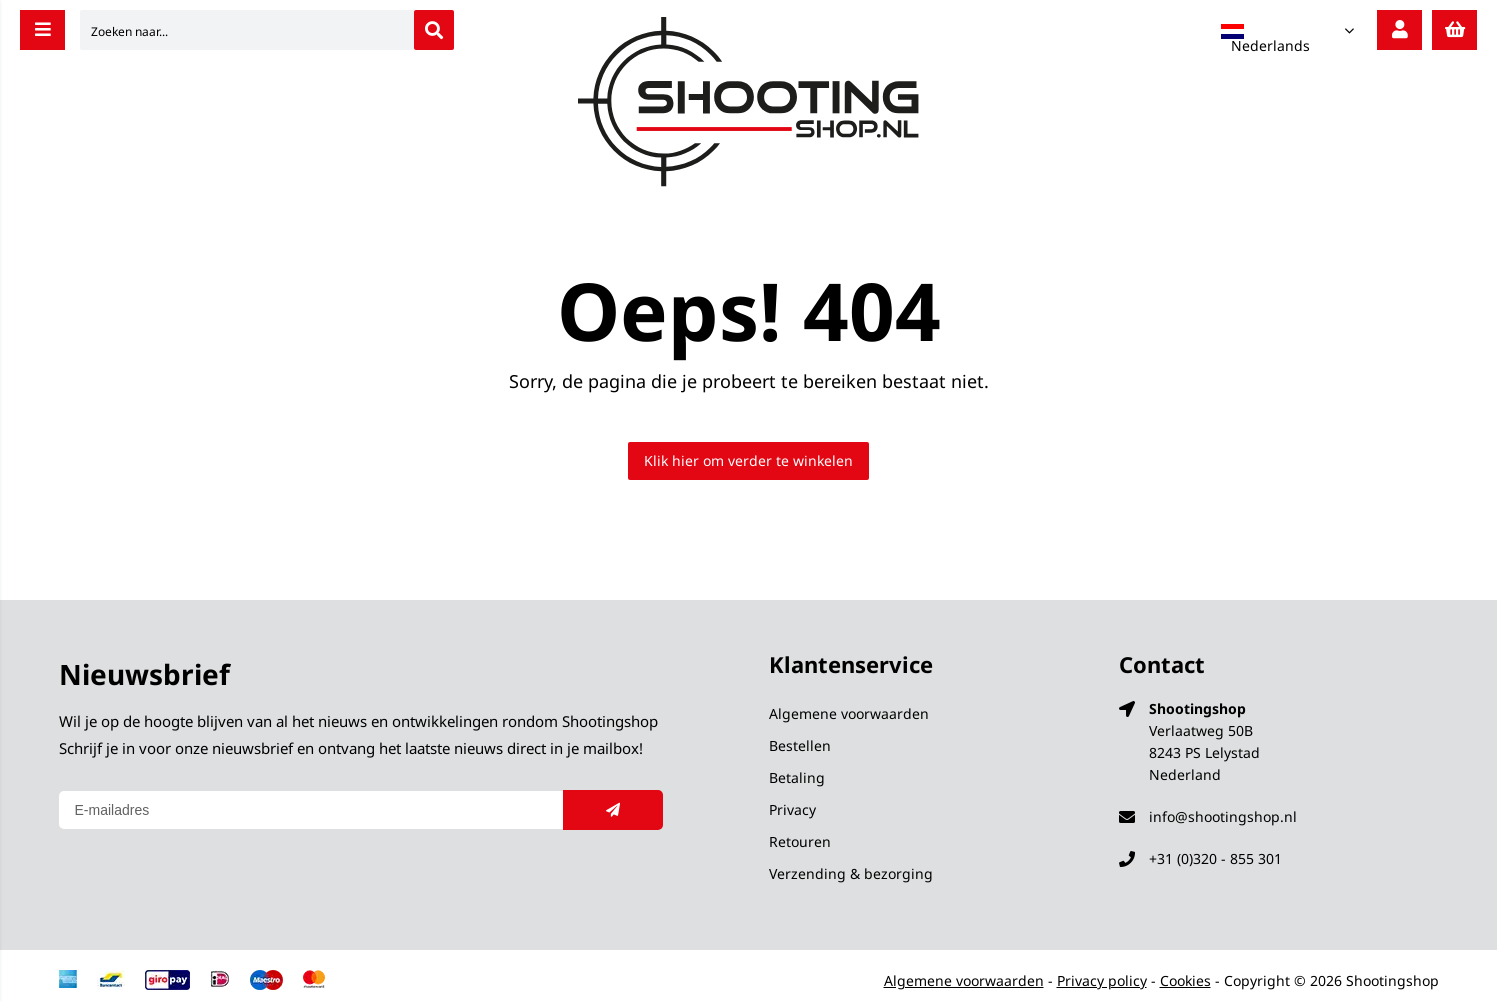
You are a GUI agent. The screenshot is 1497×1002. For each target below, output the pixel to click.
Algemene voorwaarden (849, 713)
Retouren (800, 841)
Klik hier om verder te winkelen (748, 460)
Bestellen (800, 745)
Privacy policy (1102, 980)
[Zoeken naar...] (434, 30)
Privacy (792, 809)
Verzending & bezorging (851, 873)
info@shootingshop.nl (1223, 816)
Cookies (1185, 980)
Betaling (797, 777)
